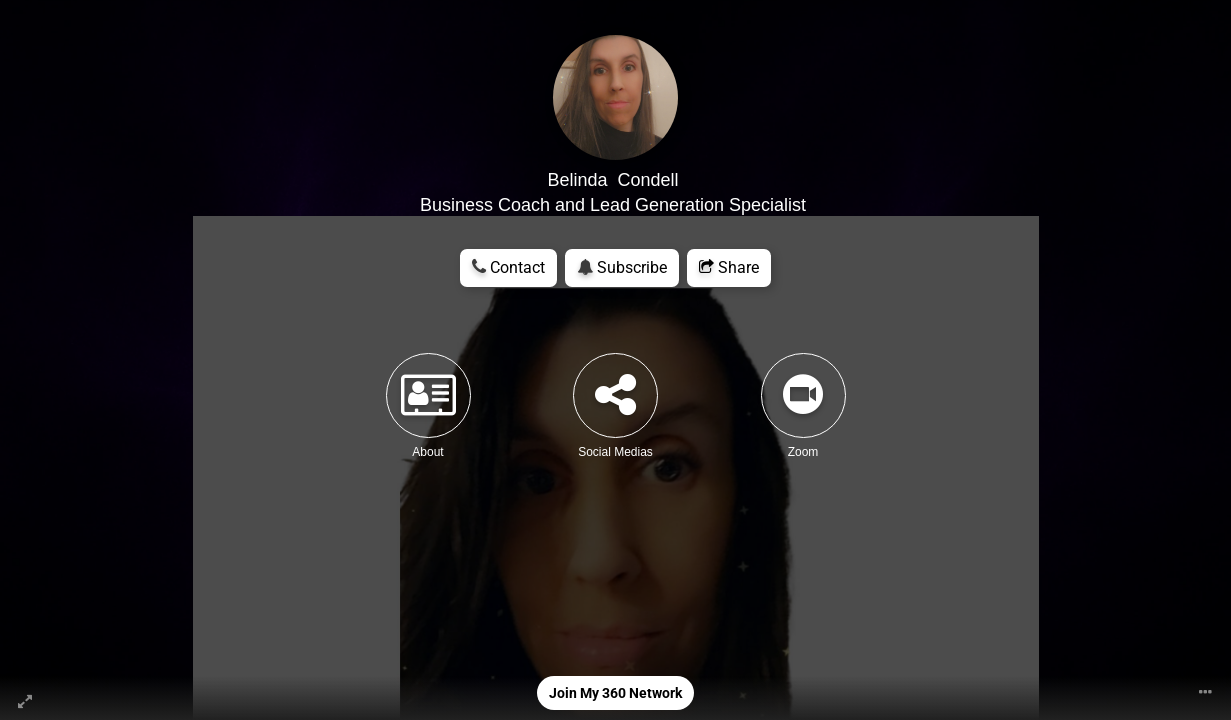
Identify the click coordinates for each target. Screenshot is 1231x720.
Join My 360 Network (615, 693)
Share (729, 267)
